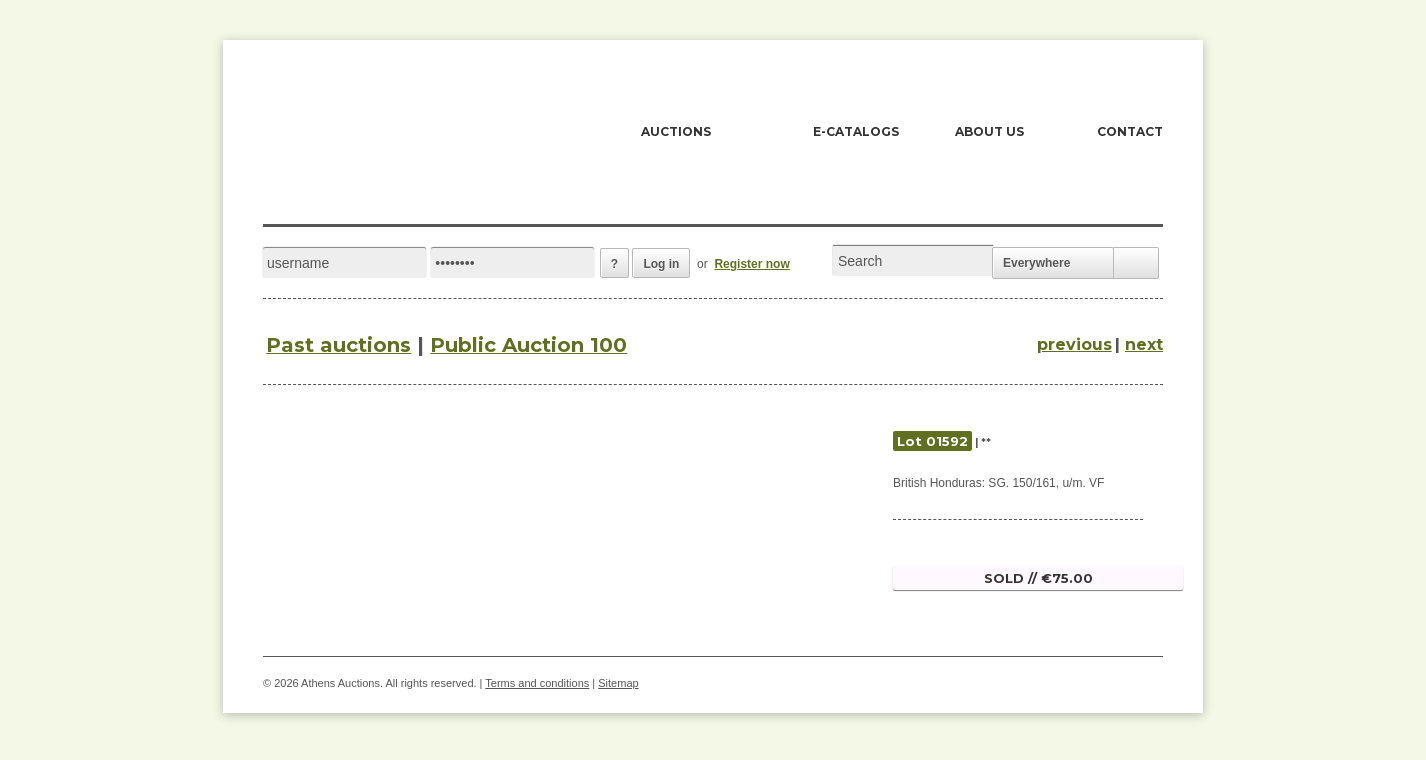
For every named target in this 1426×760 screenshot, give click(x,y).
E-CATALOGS (856, 131)
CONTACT (1130, 131)
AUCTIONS (676, 131)
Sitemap (618, 683)
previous (1074, 344)
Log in (661, 264)
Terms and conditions (537, 683)
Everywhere (1036, 263)
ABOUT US (989, 131)
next (1144, 344)
